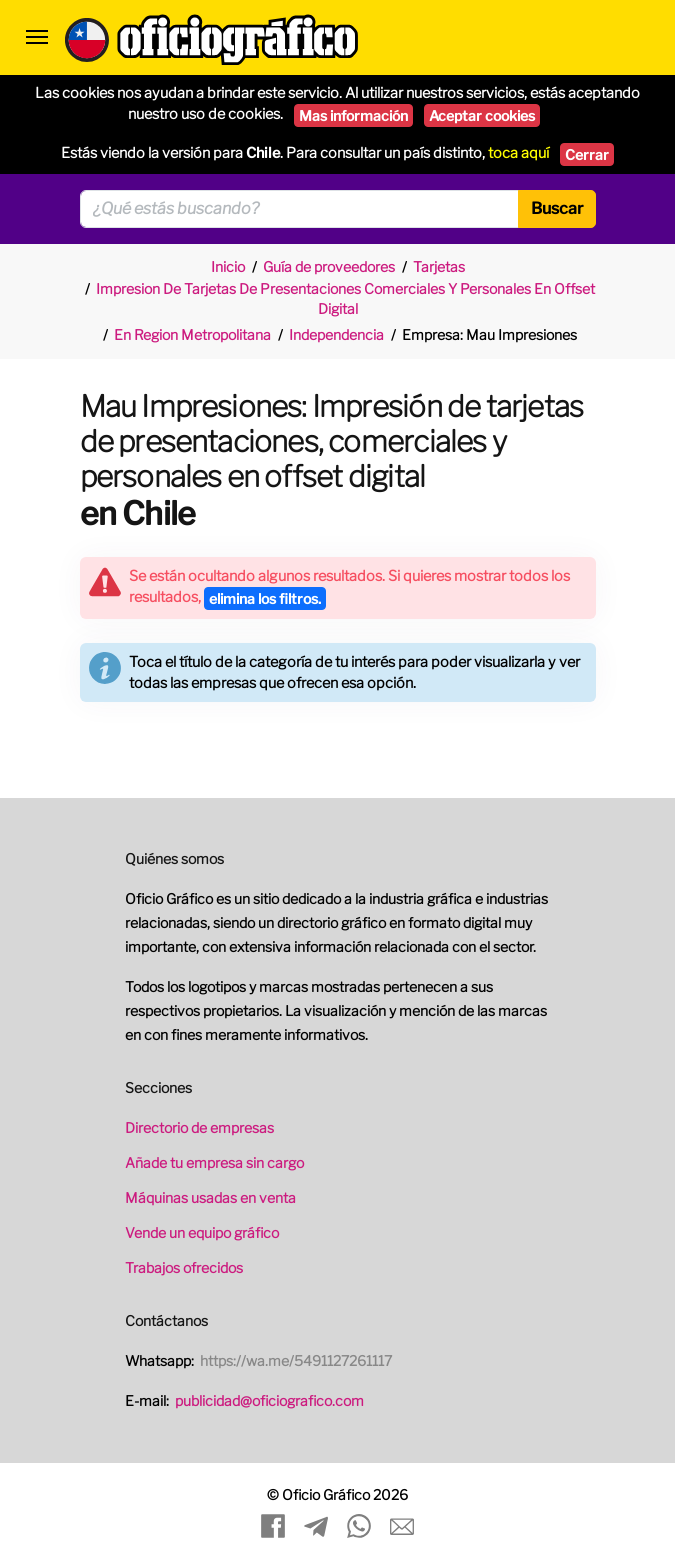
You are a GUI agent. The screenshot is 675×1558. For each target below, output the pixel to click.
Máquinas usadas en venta (210, 1197)
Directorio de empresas (199, 1127)
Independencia (336, 334)
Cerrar (587, 154)
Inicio (228, 266)
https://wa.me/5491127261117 (296, 1360)
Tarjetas (439, 266)
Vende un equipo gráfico (202, 1232)
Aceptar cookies (482, 115)
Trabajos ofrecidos (184, 1267)
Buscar (557, 208)
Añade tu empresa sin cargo (214, 1162)
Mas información (353, 115)
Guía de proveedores (329, 266)
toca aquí (518, 153)
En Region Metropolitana (192, 334)
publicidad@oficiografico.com (269, 1400)
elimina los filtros (265, 598)
